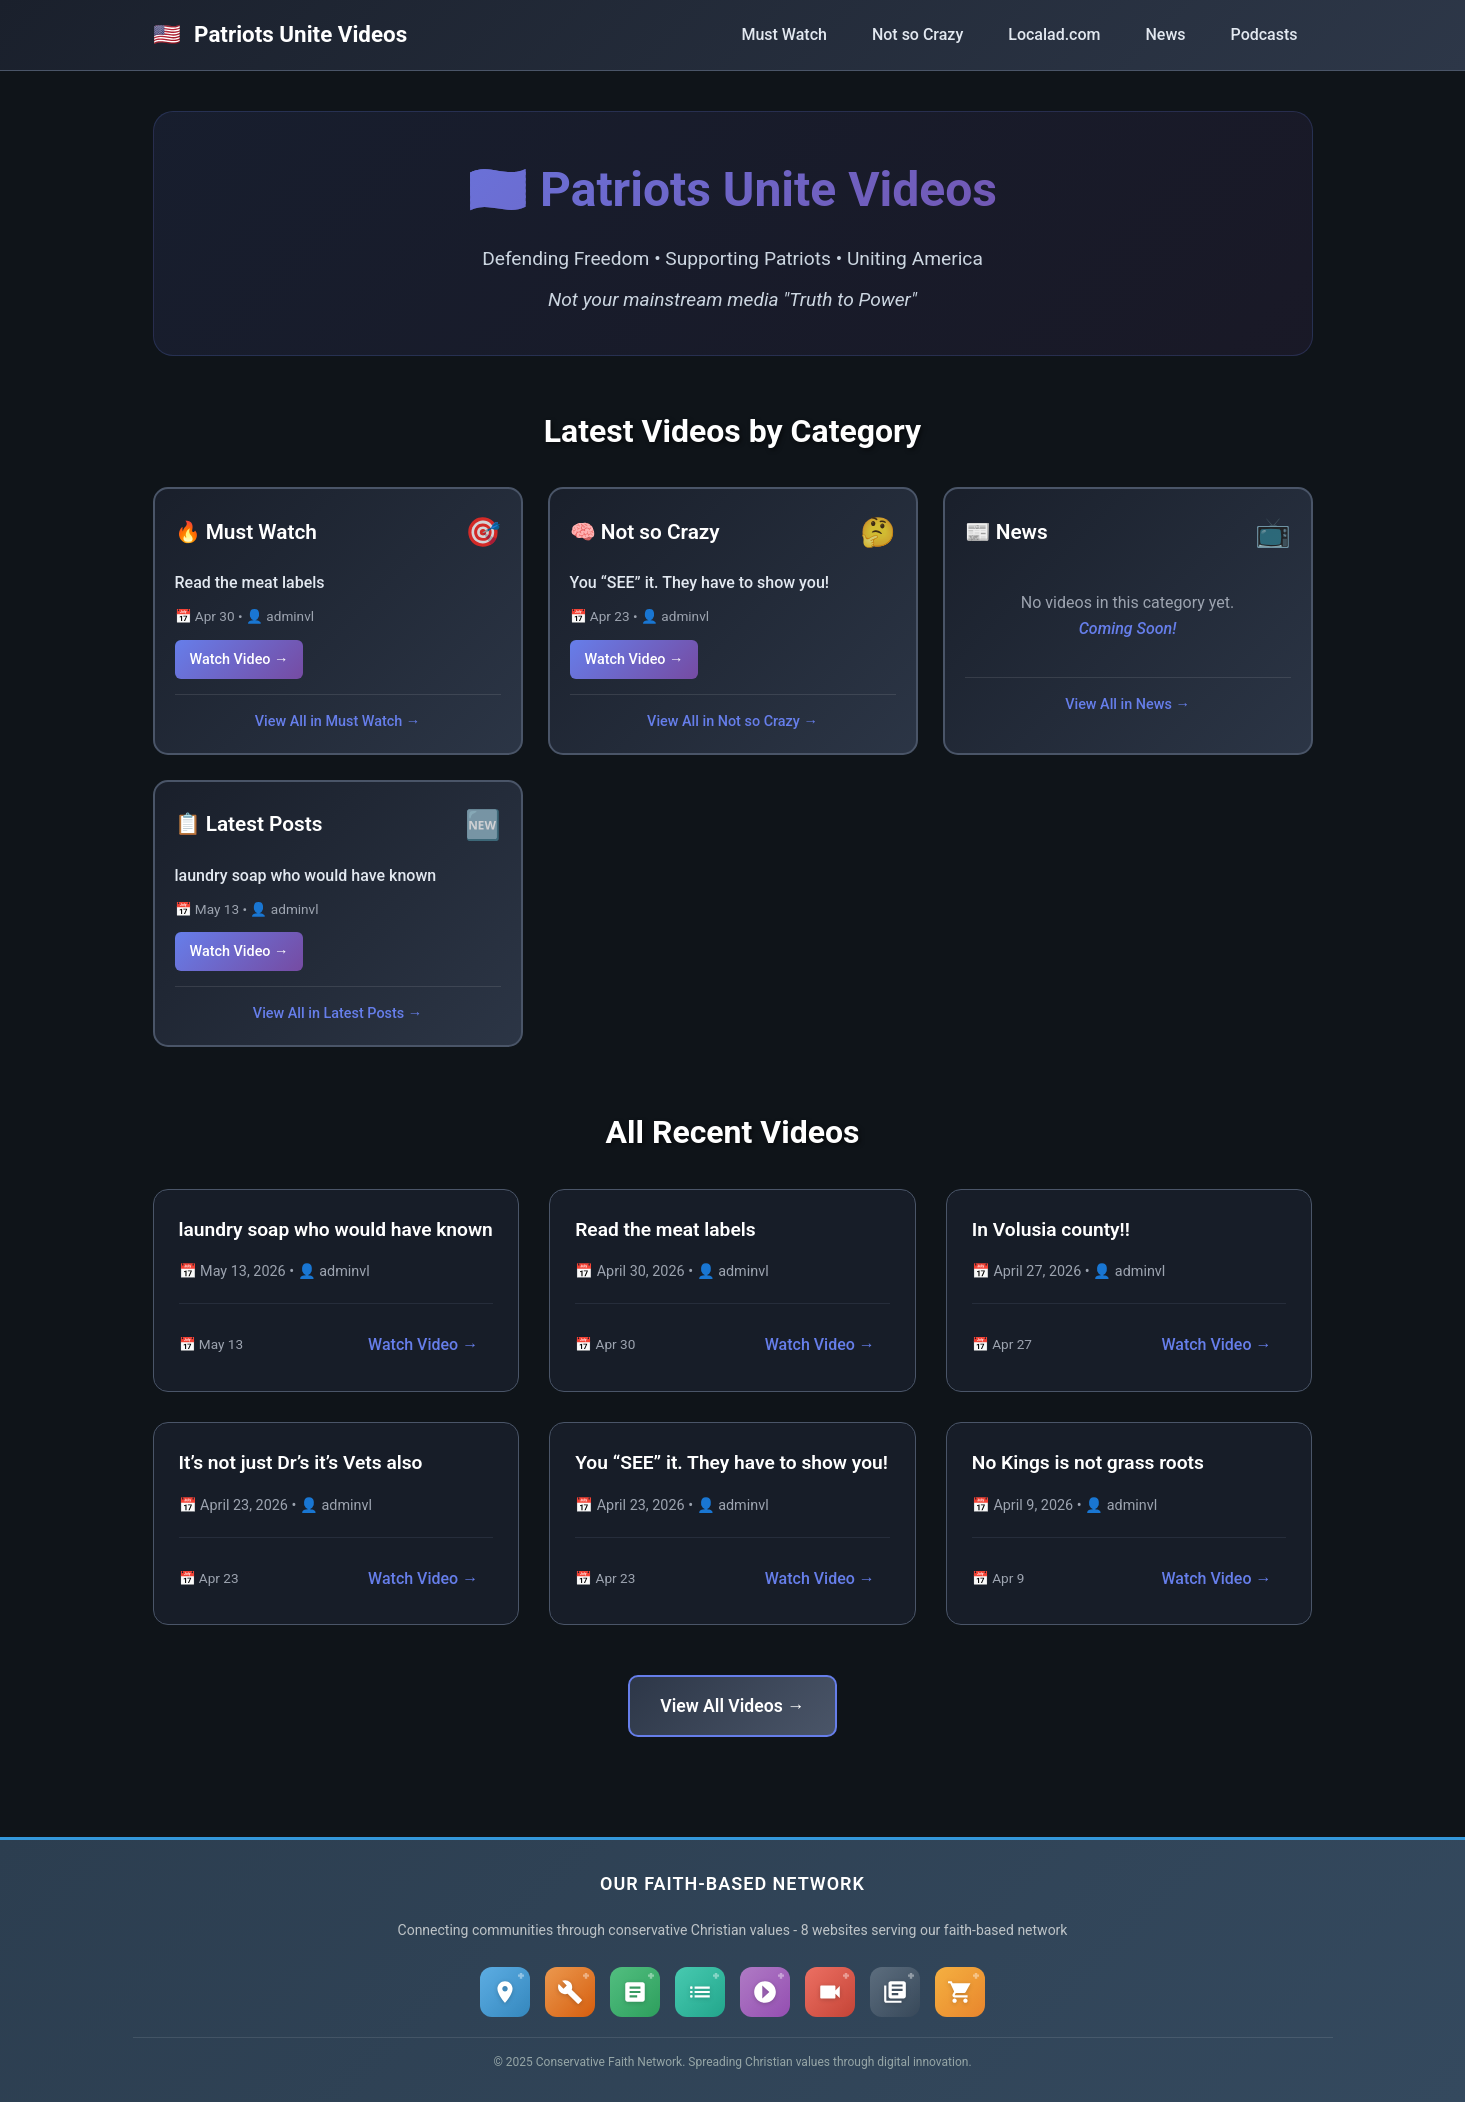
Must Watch (783, 34)
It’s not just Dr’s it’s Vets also (301, 1462)
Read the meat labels (250, 582)
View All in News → (1127, 704)
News (1165, 34)
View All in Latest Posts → (337, 1013)
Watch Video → (239, 659)
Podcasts (1264, 34)
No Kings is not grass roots (1088, 1462)
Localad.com (1054, 34)
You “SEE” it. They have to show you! (700, 582)
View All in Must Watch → (337, 721)
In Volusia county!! (1051, 1229)
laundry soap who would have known (306, 875)
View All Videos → (732, 1706)
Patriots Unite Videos (280, 34)
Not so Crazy (917, 34)
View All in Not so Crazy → (732, 721)
